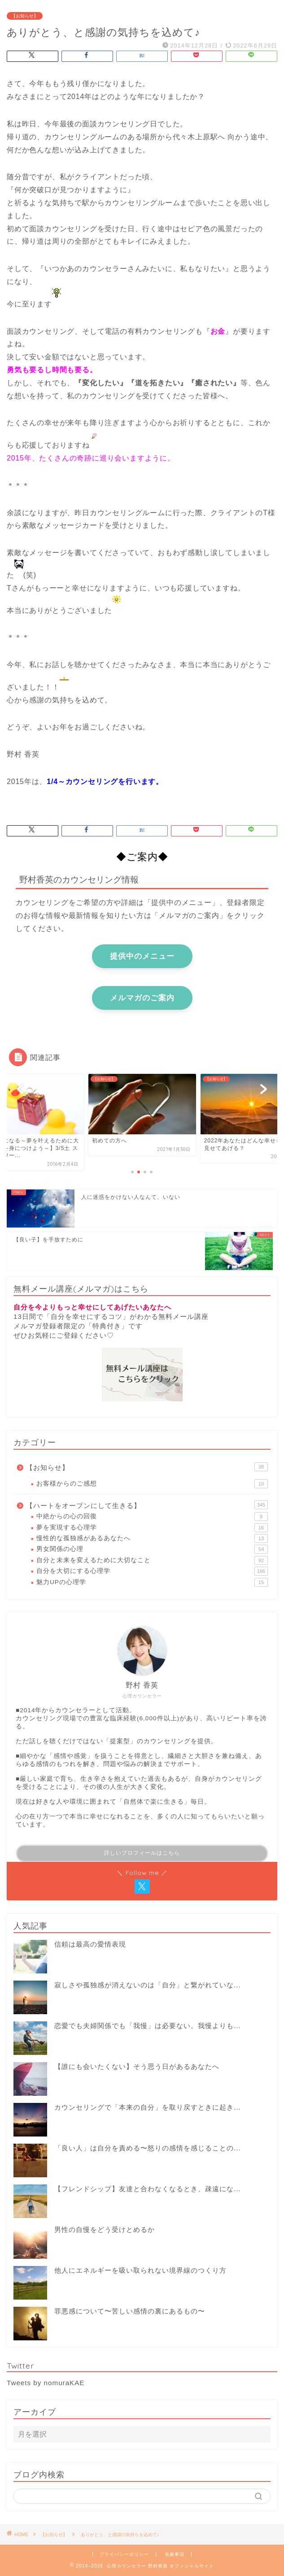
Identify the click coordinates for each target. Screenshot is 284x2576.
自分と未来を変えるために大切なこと (152, 1560)
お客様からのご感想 (152, 1483)
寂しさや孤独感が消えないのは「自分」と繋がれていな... (147, 1985)
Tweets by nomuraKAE (45, 2382)
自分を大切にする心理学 (152, 1571)
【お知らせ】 (24, 15)
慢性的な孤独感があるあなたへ (152, 1538)
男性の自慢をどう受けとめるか (104, 2229)
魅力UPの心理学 (152, 1582)
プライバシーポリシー (124, 2554)
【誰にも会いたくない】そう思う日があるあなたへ (136, 2066)
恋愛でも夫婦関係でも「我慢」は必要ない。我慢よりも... (147, 2025)
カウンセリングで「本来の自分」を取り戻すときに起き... (147, 2107)
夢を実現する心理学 (152, 1527)
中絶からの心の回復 (152, 1516)
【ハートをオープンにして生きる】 (147, 1504)
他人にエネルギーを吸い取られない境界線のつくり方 (140, 2270)
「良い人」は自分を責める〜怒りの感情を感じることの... (147, 2148)
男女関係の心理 (152, 1549)
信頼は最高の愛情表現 (90, 1944)
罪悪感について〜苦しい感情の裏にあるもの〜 (129, 2311)
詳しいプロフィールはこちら (142, 1853)
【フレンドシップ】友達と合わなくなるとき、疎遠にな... (147, 2189)
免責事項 (174, 2554)
